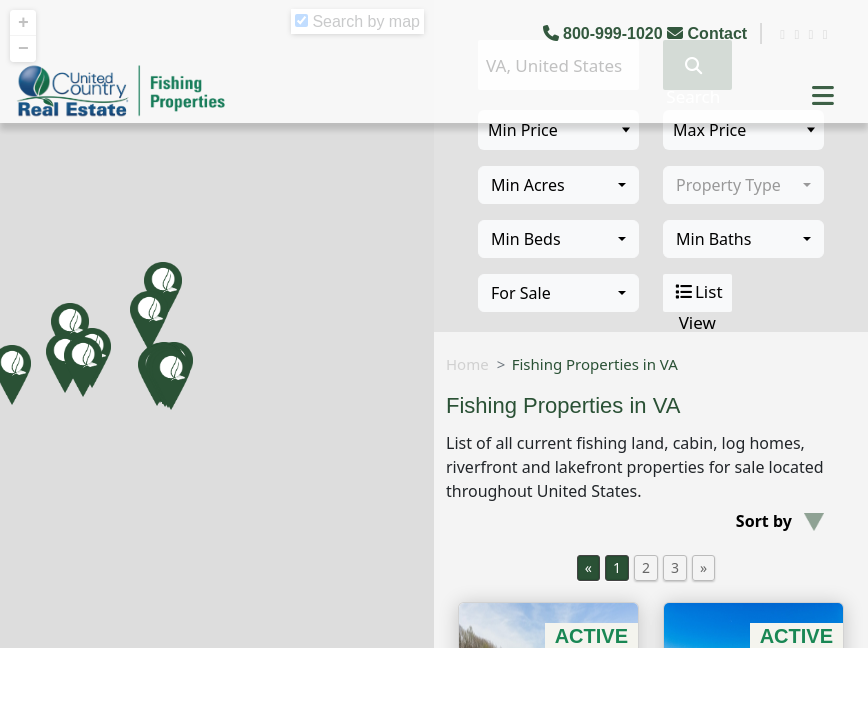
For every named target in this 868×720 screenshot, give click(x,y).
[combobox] (558, 185)
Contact (709, 33)
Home (467, 364)
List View (697, 293)
